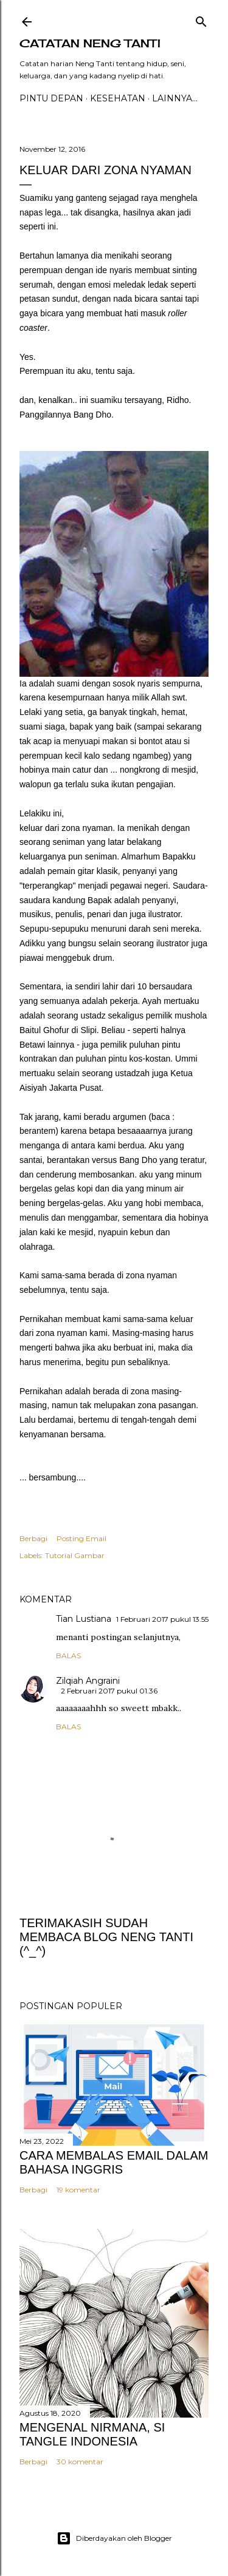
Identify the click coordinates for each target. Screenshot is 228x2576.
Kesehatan (117, 98)
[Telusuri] (201, 19)
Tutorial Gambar (75, 1555)
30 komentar (80, 2461)
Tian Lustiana (83, 1618)
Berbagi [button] (33, 1538)
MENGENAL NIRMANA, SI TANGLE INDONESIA (92, 2434)
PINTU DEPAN (51, 98)
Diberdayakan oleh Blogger (114, 2538)
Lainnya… (175, 98)
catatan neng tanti (90, 43)
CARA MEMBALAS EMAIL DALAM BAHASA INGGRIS (113, 2162)
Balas (68, 1655)
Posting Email (81, 1538)
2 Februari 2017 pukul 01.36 (109, 1690)
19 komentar (78, 2189)
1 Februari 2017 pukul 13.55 (162, 1619)
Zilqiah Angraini (88, 1680)
